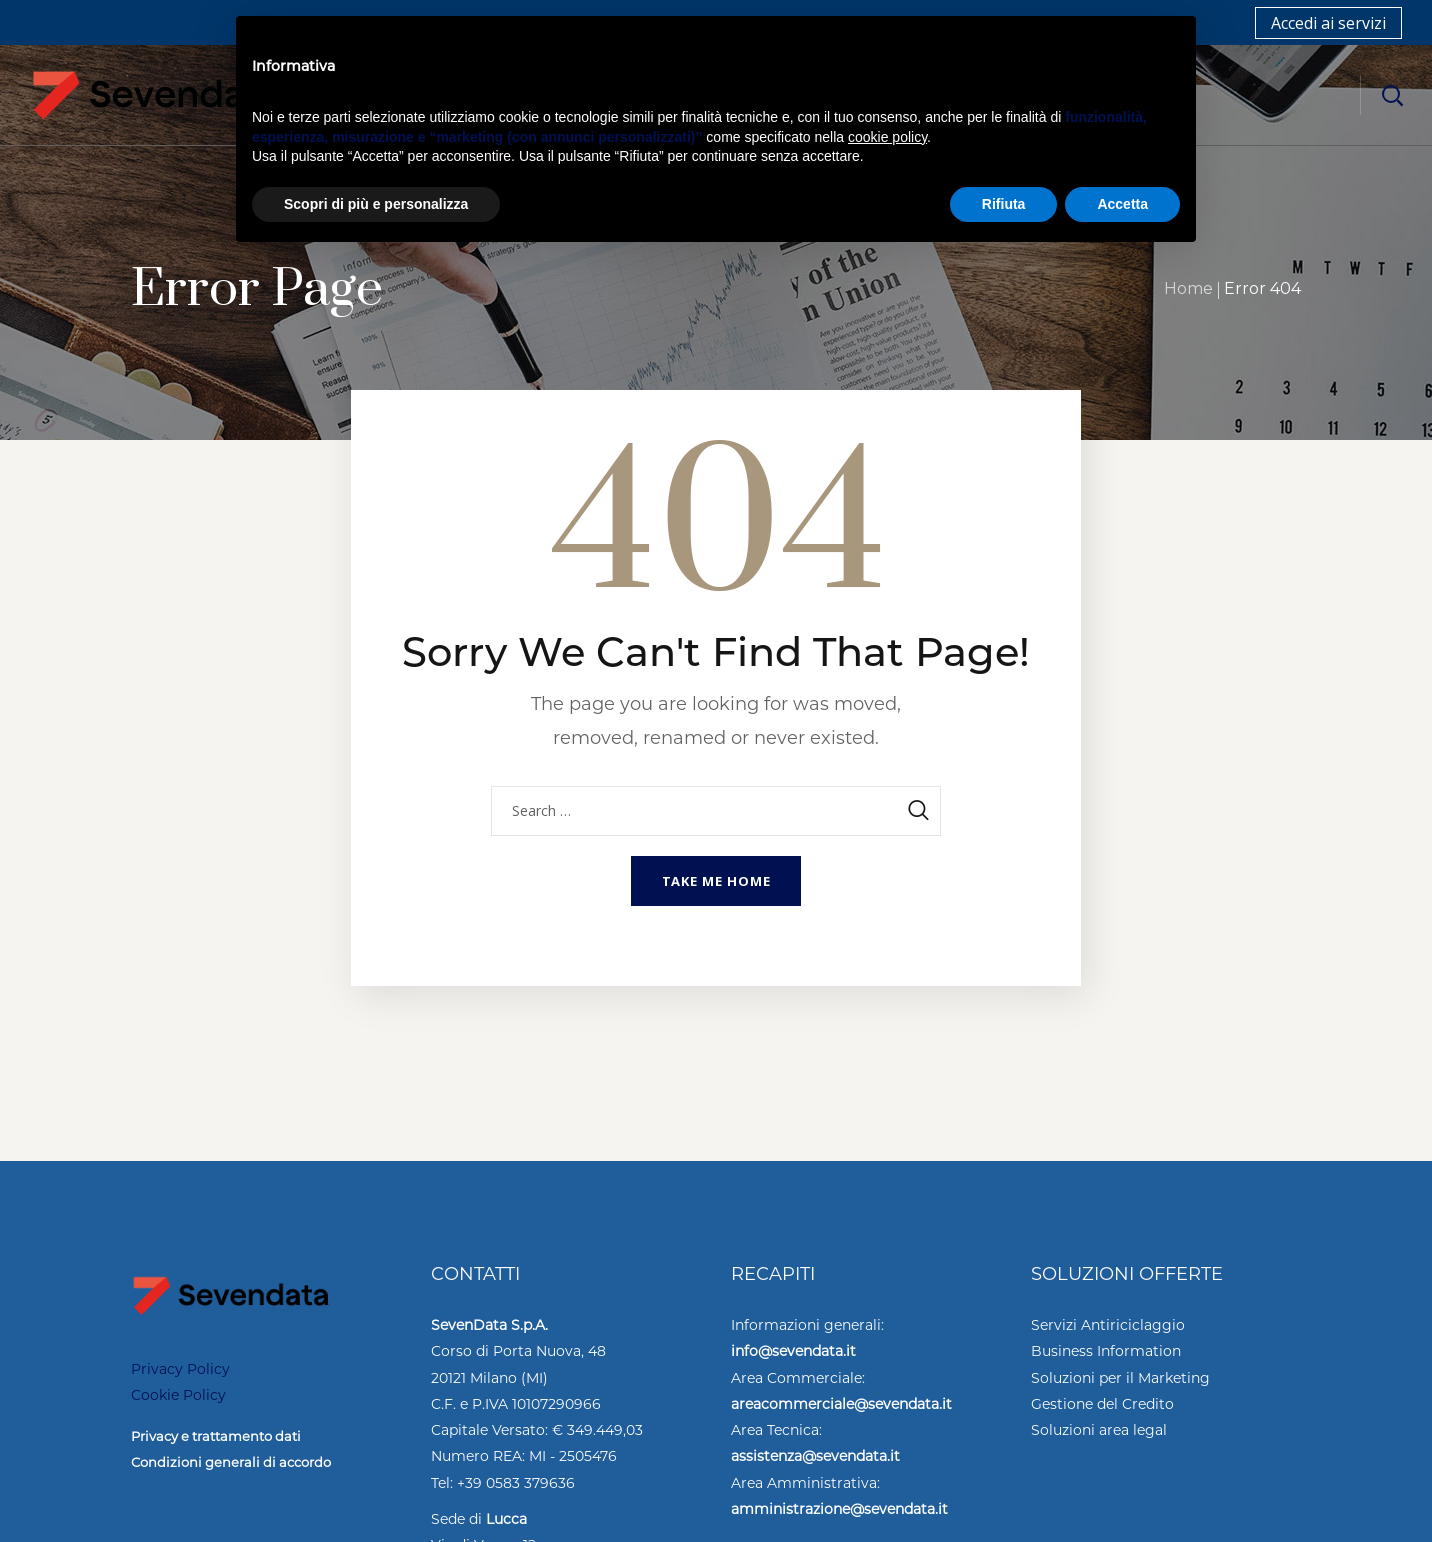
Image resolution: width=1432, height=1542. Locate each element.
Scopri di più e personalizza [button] (376, 204)
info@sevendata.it (793, 1351)
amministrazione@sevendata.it (839, 1509)
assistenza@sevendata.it (815, 1456)
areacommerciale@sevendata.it (841, 1404)
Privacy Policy (180, 1369)
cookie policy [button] (887, 137)
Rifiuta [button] (1004, 204)
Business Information (1106, 1351)
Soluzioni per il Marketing (1120, 1378)
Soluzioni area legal (1099, 1430)
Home (1188, 288)
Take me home (716, 881)
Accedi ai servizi (1328, 23)
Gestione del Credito (1102, 1404)
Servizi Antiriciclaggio (1108, 1325)
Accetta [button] (1122, 204)
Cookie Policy (178, 1395)
